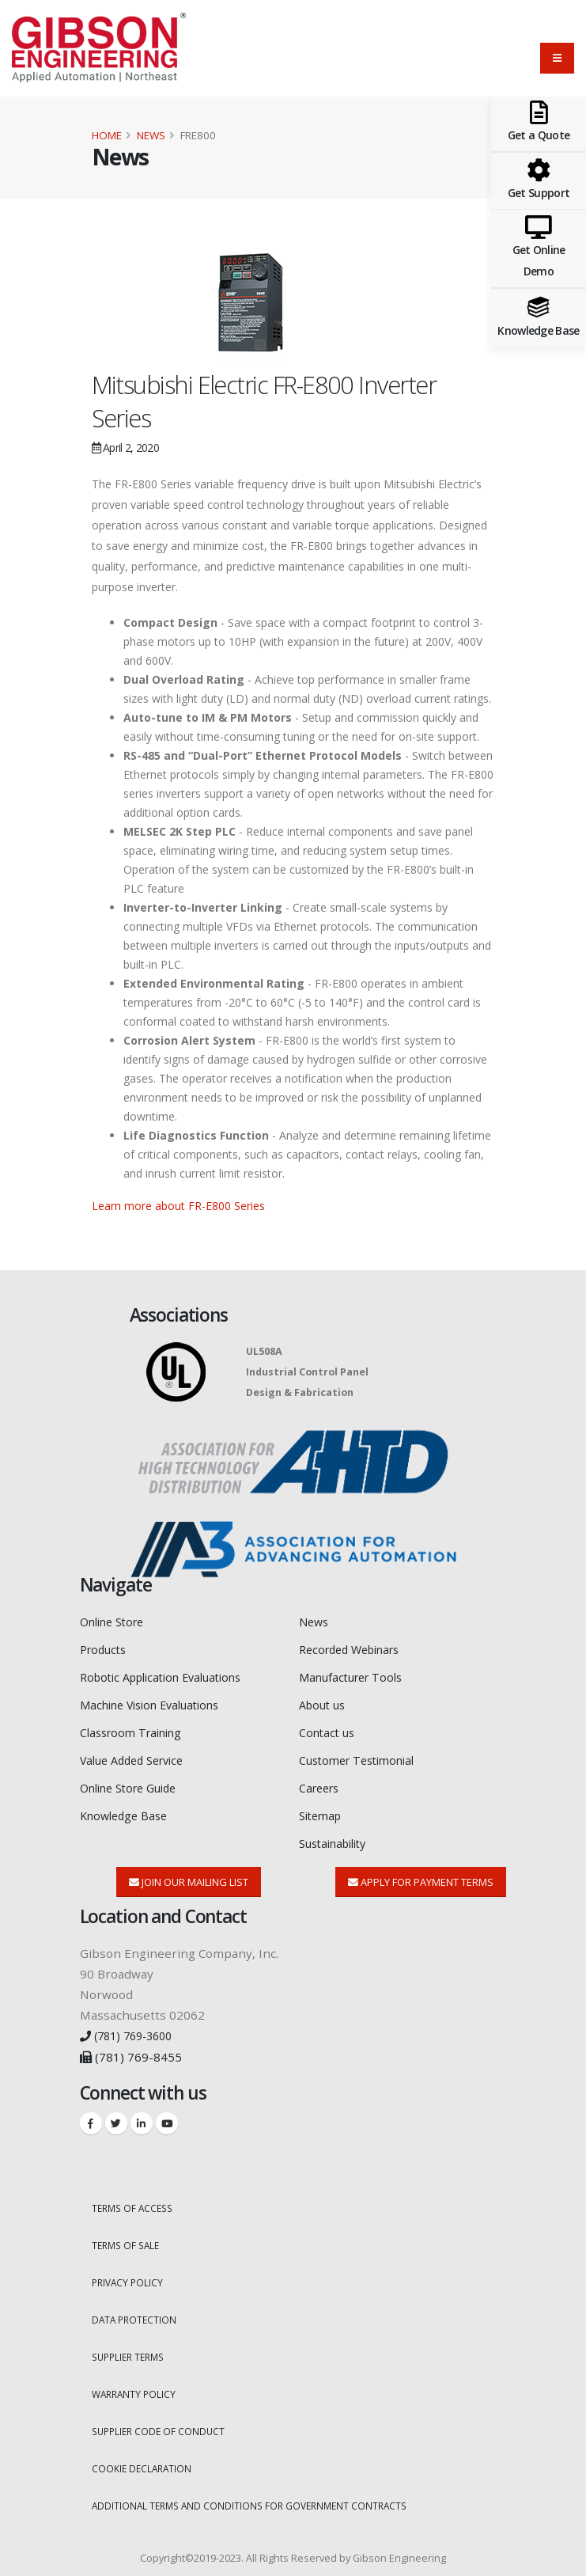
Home (107, 135)
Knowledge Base (127, 1810)
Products (105, 1648)
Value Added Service (137, 1756)
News (151, 135)
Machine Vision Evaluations (158, 1702)
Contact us (329, 1729)
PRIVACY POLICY (129, 2272)
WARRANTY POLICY (136, 2381)
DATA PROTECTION (136, 2309)
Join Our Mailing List (188, 1875)
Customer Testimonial (362, 1756)
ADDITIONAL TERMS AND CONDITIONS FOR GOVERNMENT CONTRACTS (256, 2491)
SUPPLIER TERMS (132, 2345)
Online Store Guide (135, 1783)
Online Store (116, 1621)
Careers (321, 1783)
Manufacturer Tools (355, 1675)
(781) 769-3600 (131, 2028)
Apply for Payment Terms (420, 1875)
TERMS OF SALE (128, 2236)
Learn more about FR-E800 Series (178, 1205)
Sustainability (337, 1837)
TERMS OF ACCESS (135, 2199)
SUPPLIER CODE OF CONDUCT (161, 2418)
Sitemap (322, 1810)
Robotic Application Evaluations (170, 1675)
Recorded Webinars (355, 1648)
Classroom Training (136, 1729)
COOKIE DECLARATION (143, 2454)
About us (324, 1702)
